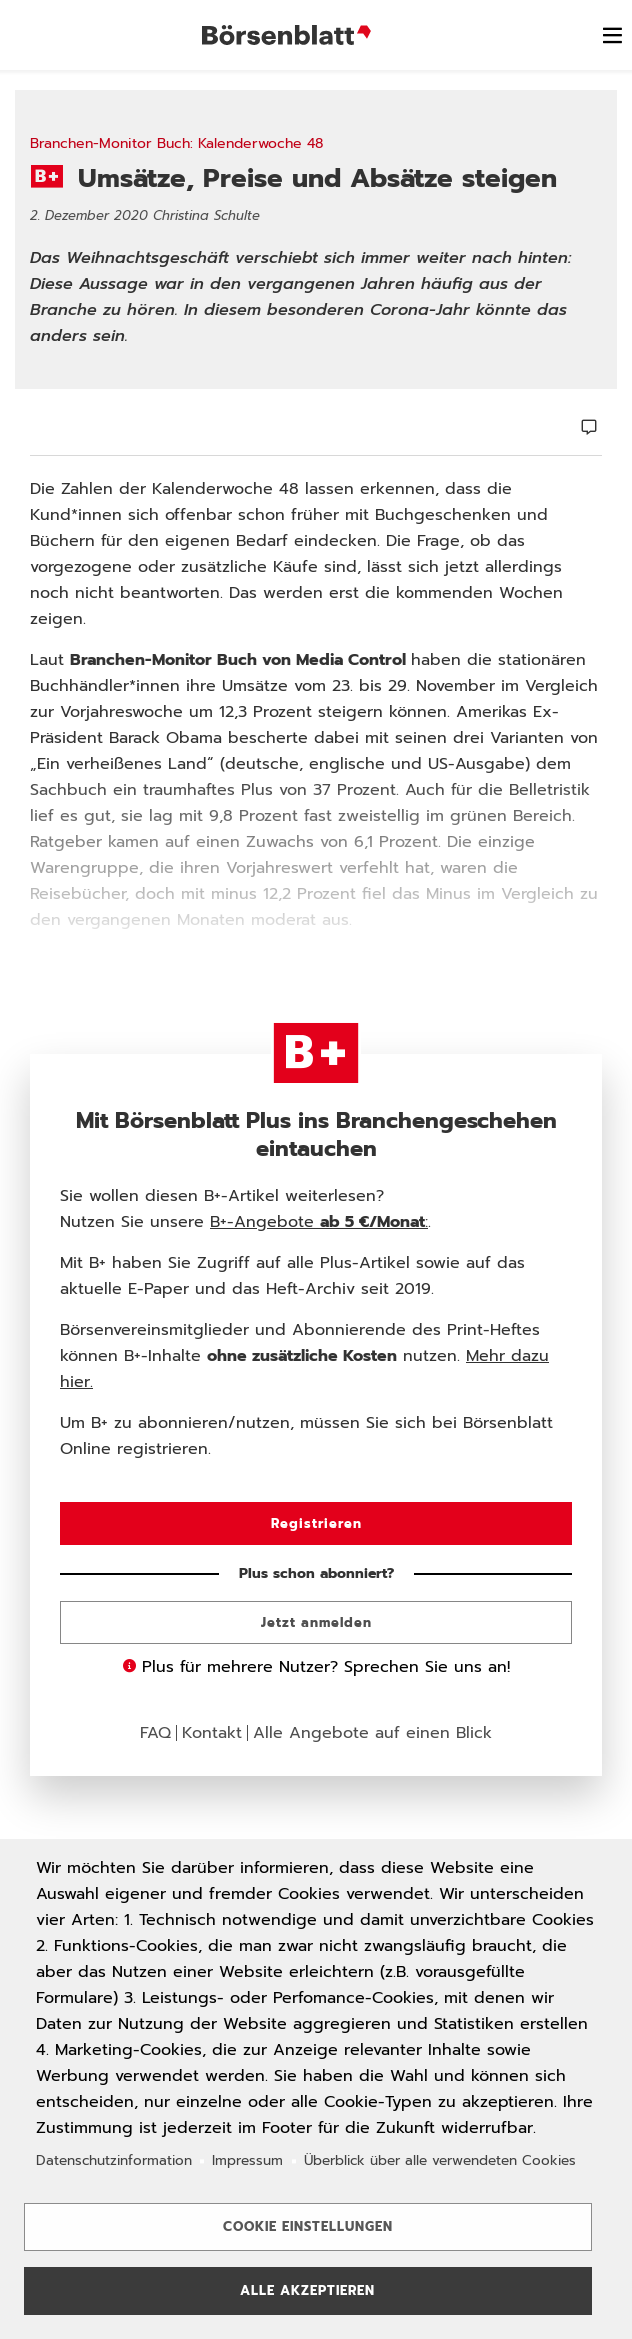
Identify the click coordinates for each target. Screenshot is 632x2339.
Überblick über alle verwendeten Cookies (440, 2160)
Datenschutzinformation (114, 2160)
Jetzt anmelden (316, 1622)
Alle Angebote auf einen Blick (372, 1733)
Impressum (247, 2160)
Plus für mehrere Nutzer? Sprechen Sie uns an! (316, 1667)
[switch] (612, 35)
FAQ (155, 1733)
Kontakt (212, 1733)
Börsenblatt (289, 35)
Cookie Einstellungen (308, 2226)
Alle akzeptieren (307, 2290)
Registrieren (316, 1523)
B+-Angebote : (319, 1222)
